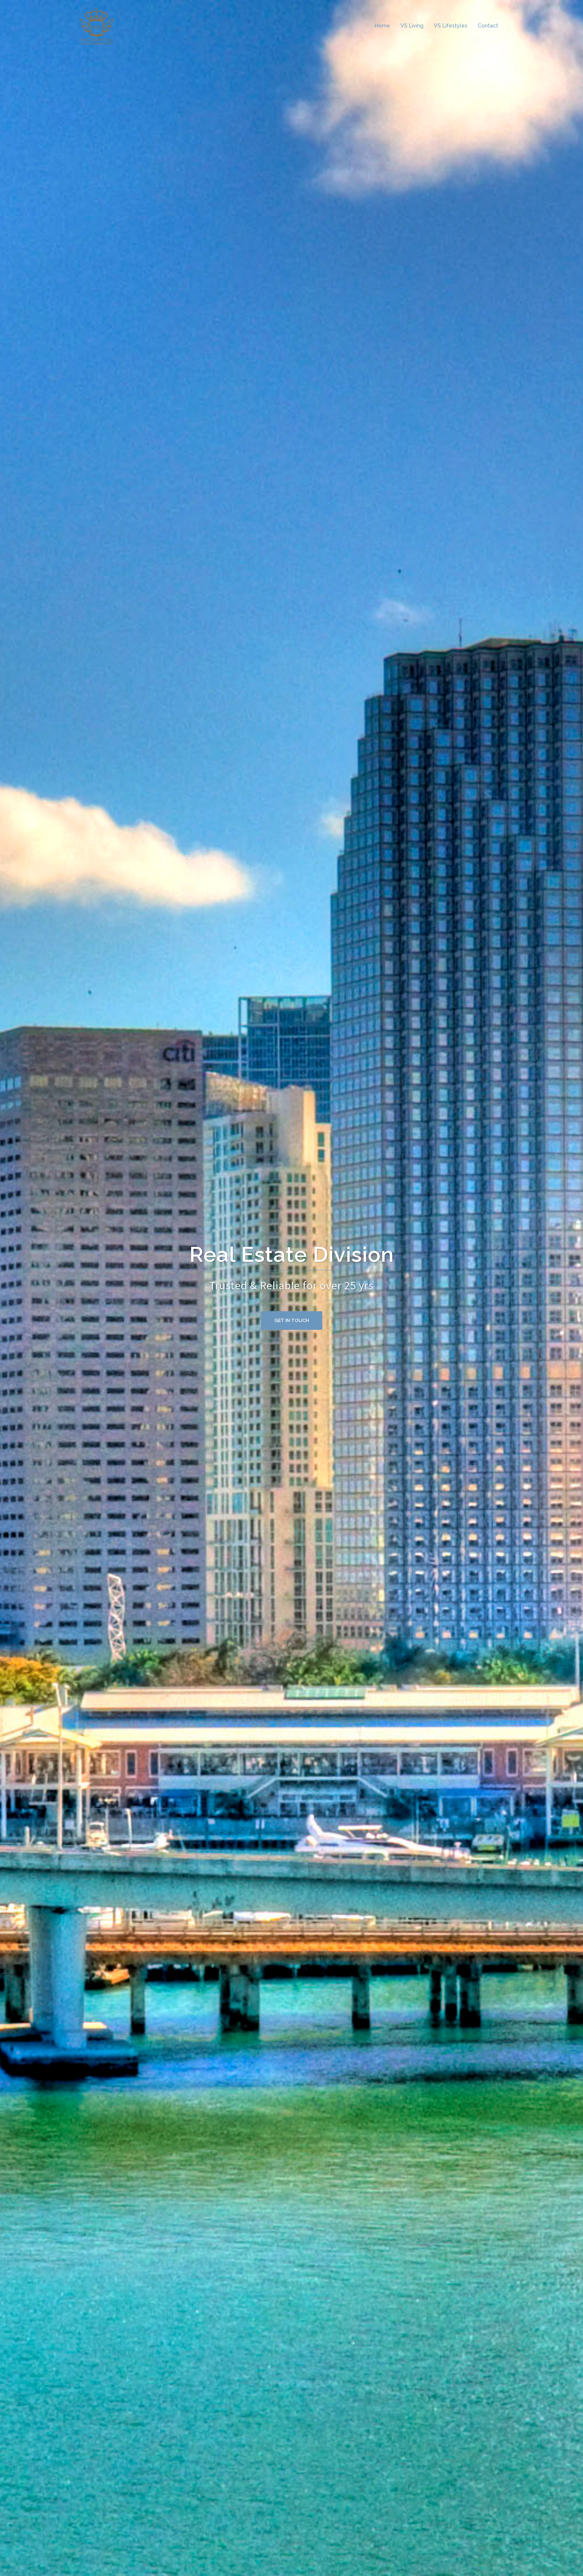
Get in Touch (291, 1320)
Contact (488, 26)
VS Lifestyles (450, 26)
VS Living (411, 26)
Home (382, 26)
